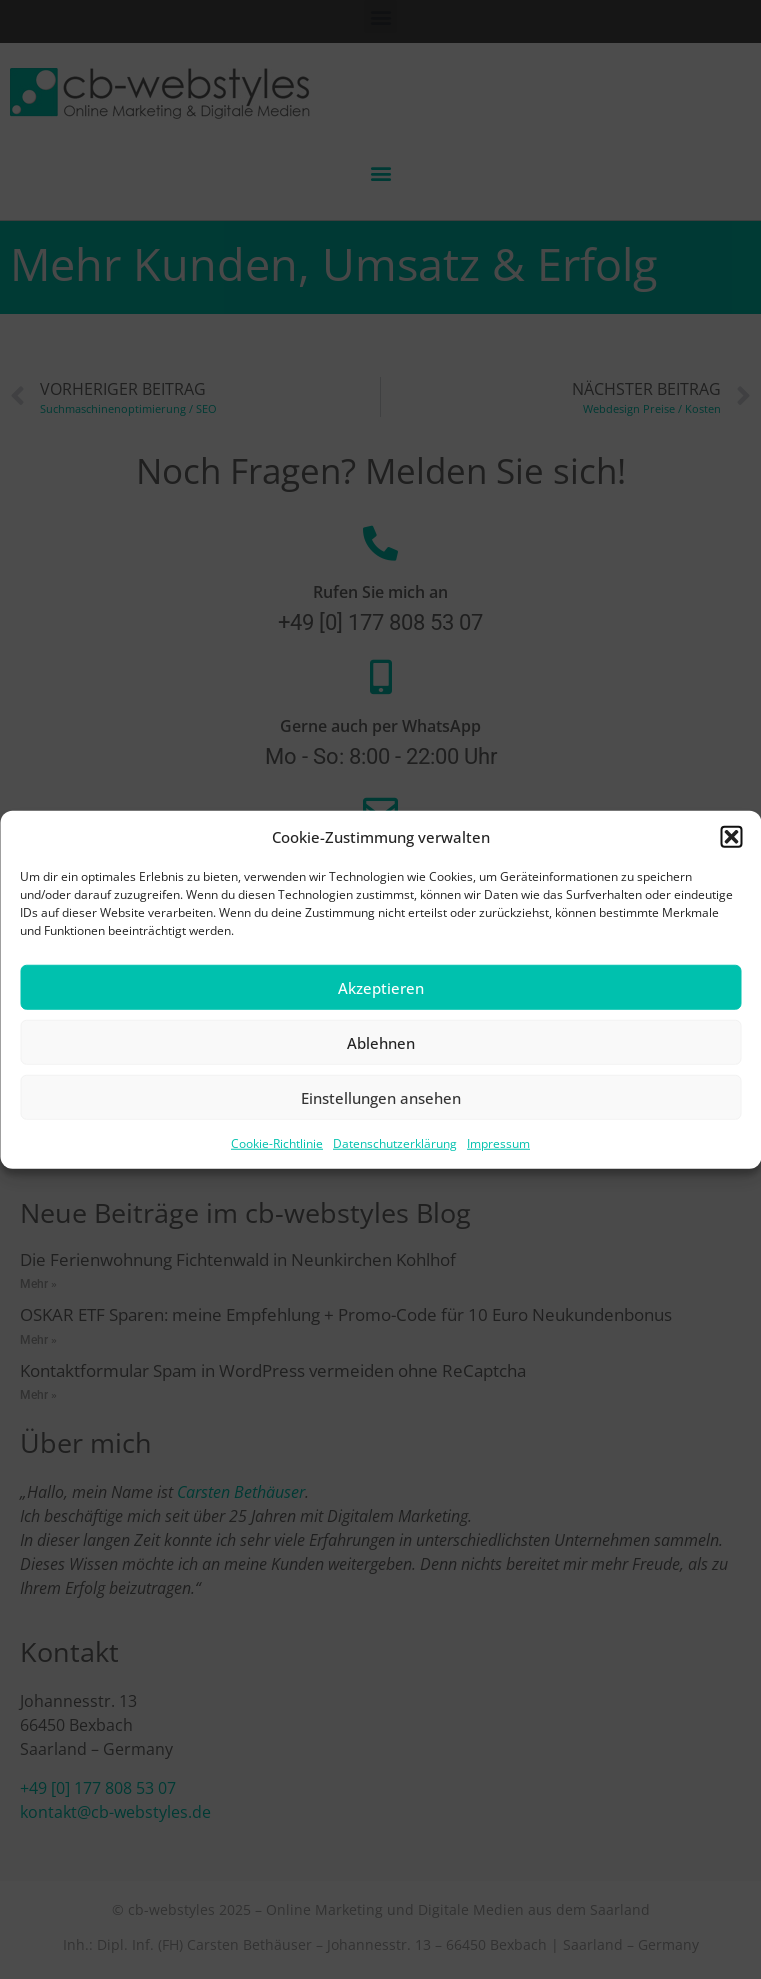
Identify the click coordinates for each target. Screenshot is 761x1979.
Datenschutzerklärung (395, 1143)
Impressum (498, 1143)
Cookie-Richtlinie (277, 1143)
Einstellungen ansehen (381, 1097)
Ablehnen (381, 1042)
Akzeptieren (381, 987)
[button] (731, 837)
